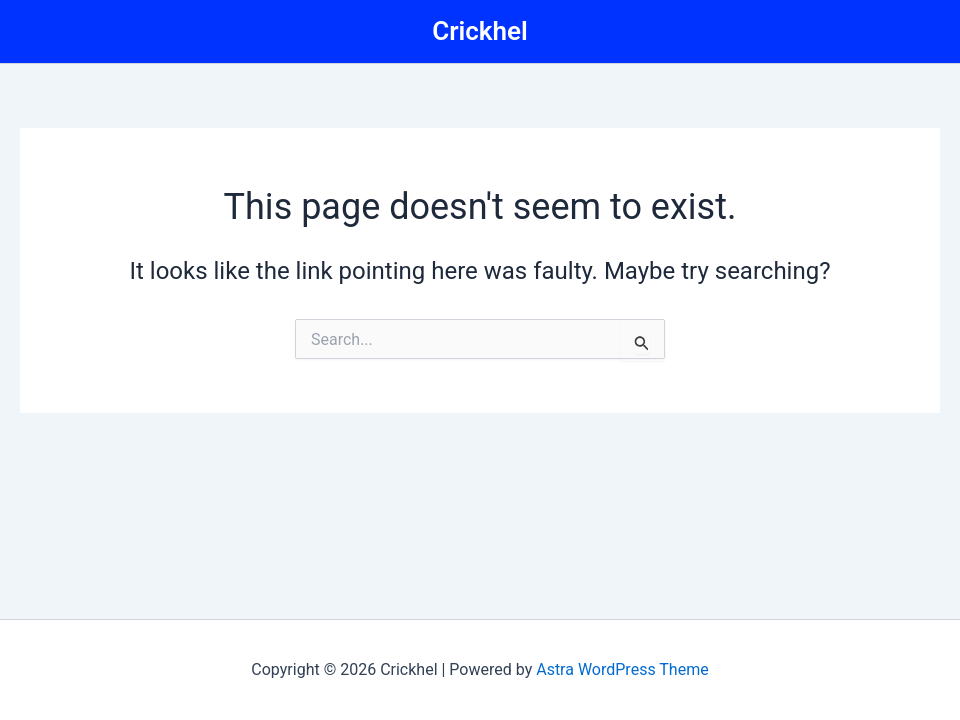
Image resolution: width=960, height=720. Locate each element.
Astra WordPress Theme (622, 669)
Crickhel (480, 31)
